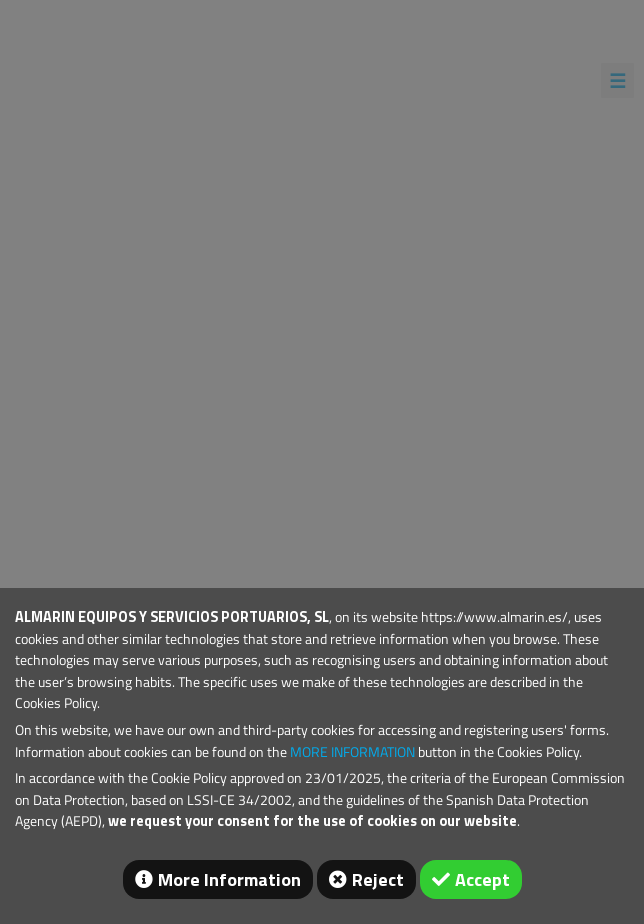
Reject (378, 879)
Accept (482, 879)
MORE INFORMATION (352, 752)
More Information (229, 879)
